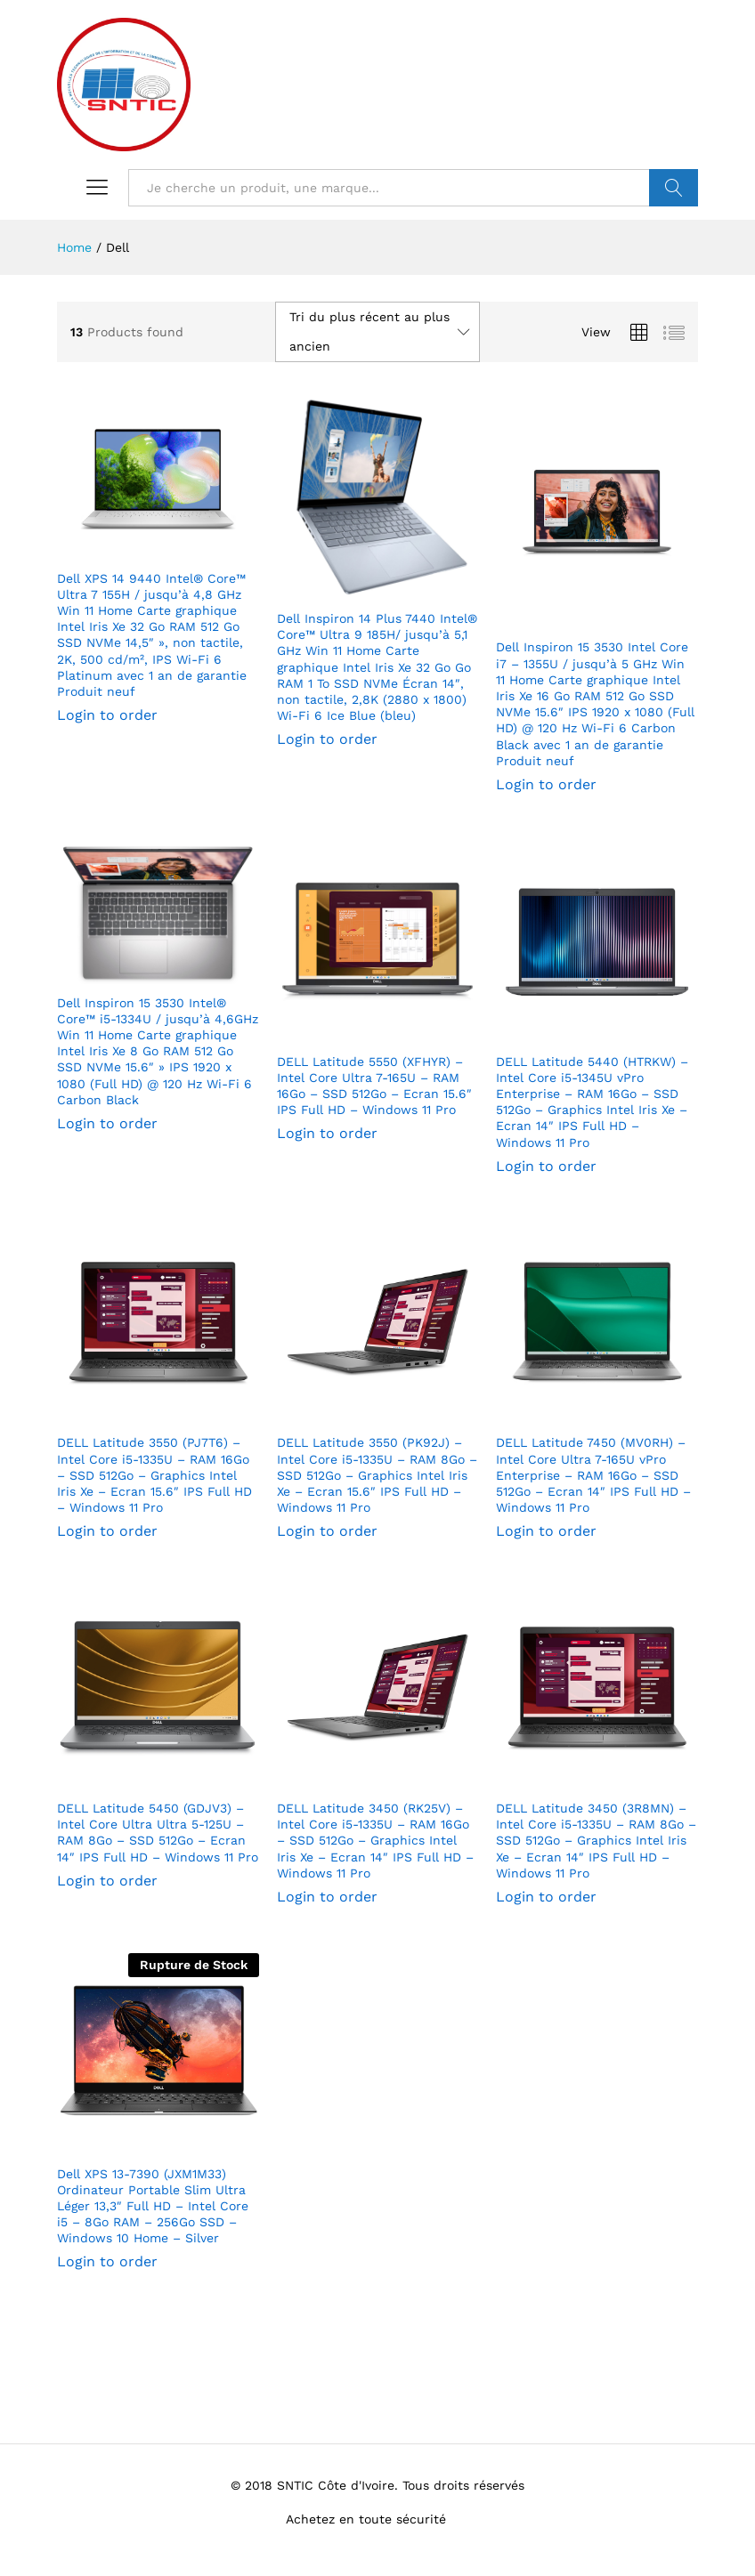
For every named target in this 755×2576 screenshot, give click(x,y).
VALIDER (673, 187)
